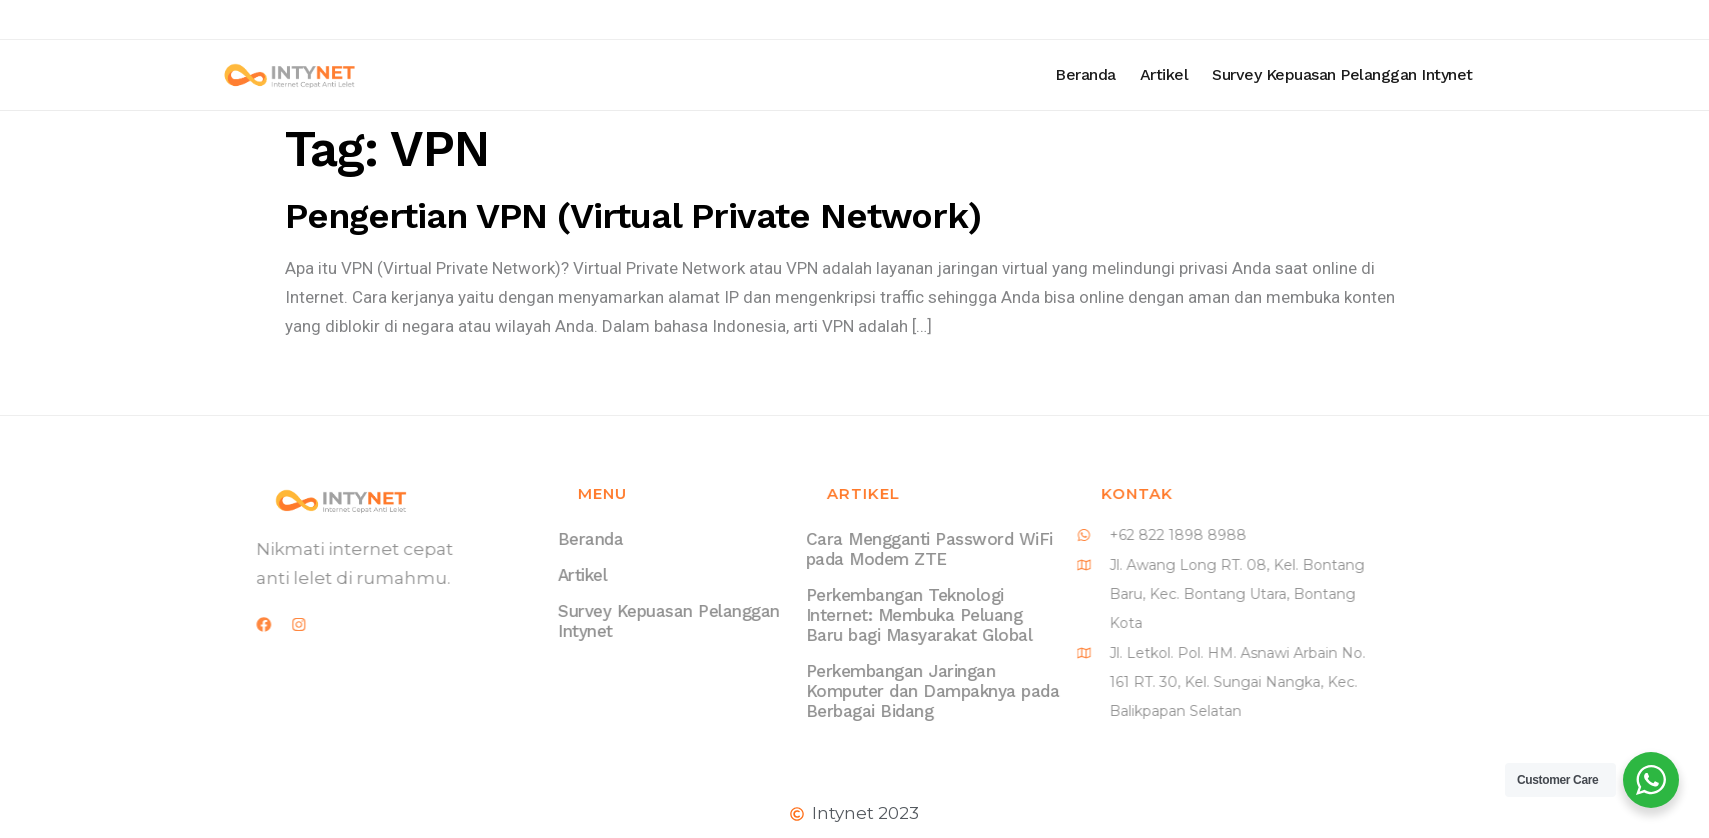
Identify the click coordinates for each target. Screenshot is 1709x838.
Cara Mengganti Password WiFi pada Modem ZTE (890, 549)
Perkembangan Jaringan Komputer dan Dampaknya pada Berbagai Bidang (894, 691)
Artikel (1228, 74)
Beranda (1149, 74)
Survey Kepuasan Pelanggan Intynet (1406, 74)
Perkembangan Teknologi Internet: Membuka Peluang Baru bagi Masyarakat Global (880, 615)
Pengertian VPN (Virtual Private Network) (633, 216)
